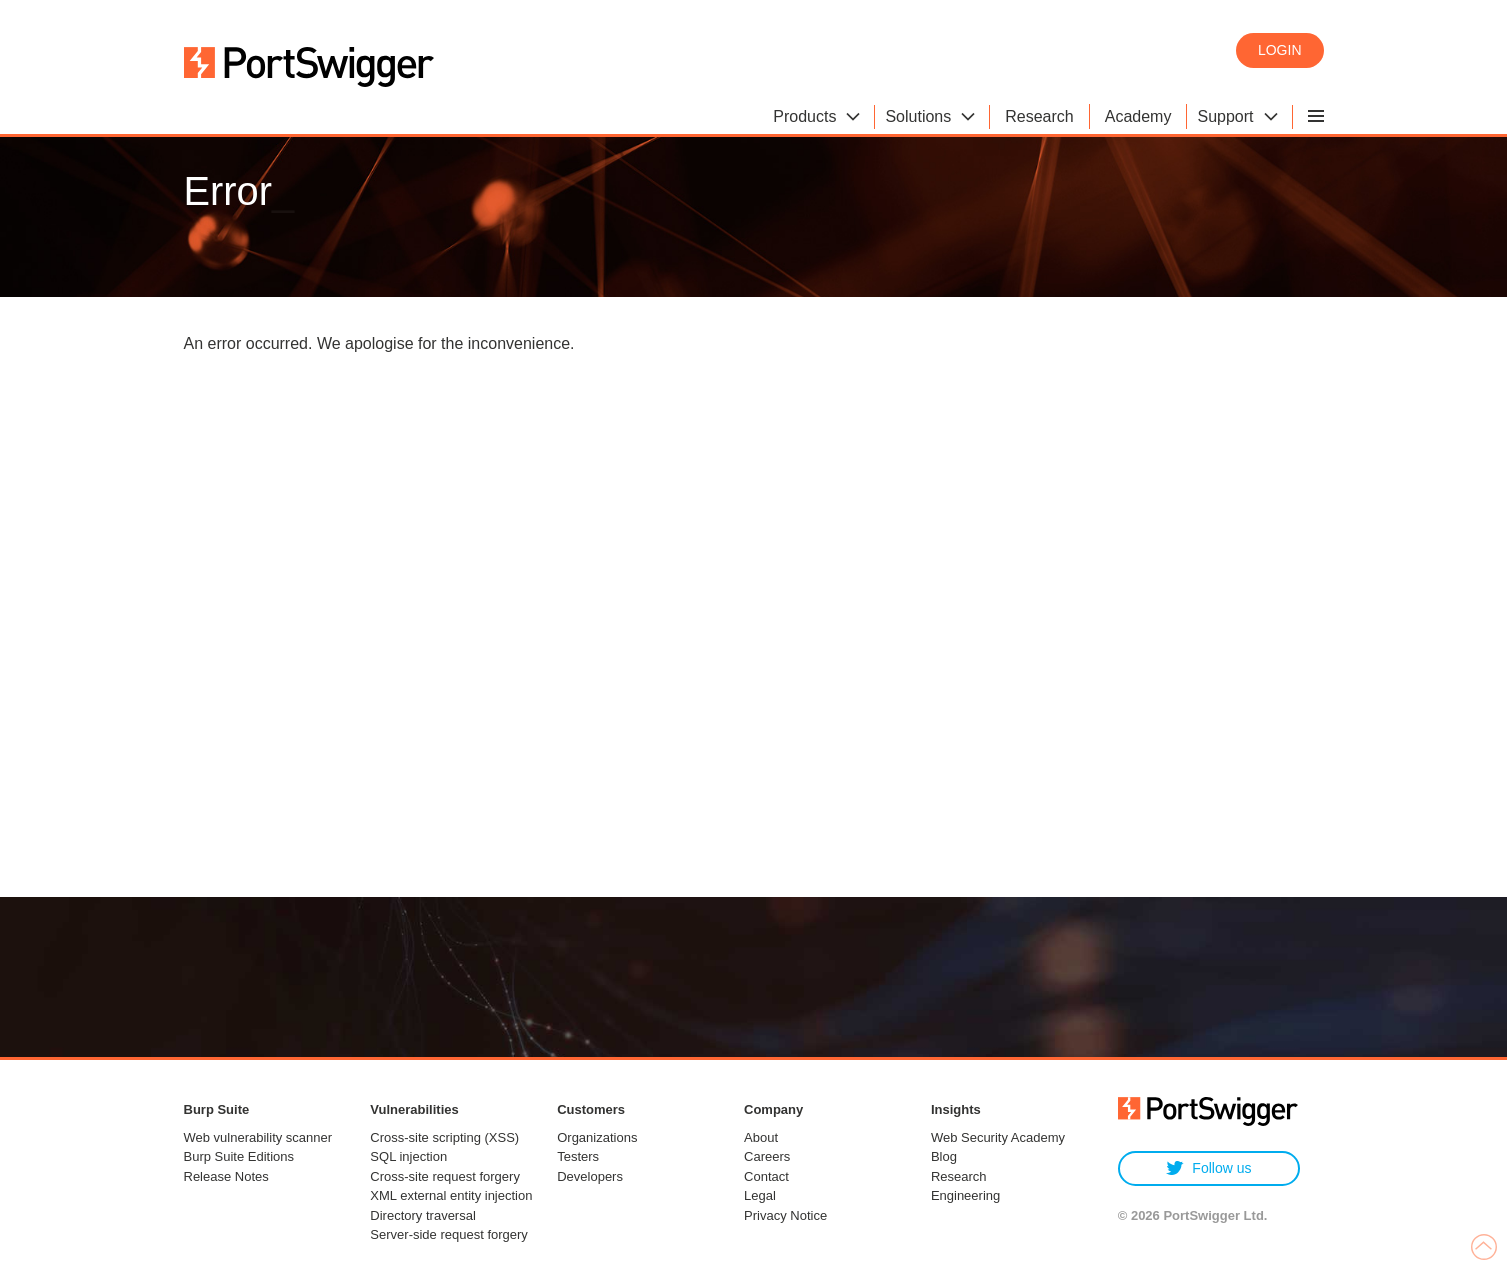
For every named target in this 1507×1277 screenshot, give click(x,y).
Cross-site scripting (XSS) (444, 1137)
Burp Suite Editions (239, 1156)
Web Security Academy (998, 1137)
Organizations (597, 1137)
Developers (590, 1176)
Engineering (965, 1195)
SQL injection (408, 1156)
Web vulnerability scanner (258, 1137)
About (761, 1137)
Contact (766, 1176)
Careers (767, 1156)
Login (1280, 50)
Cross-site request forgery (445, 1176)
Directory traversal (422, 1215)
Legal (760, 1195)
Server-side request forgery (449, 1234)
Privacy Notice (785, 1215)
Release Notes (226, 1176)
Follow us (1208, 1168)
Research (959, 1176)
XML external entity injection (451, 1195)
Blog (944, 1156)
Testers (578, 1156)
